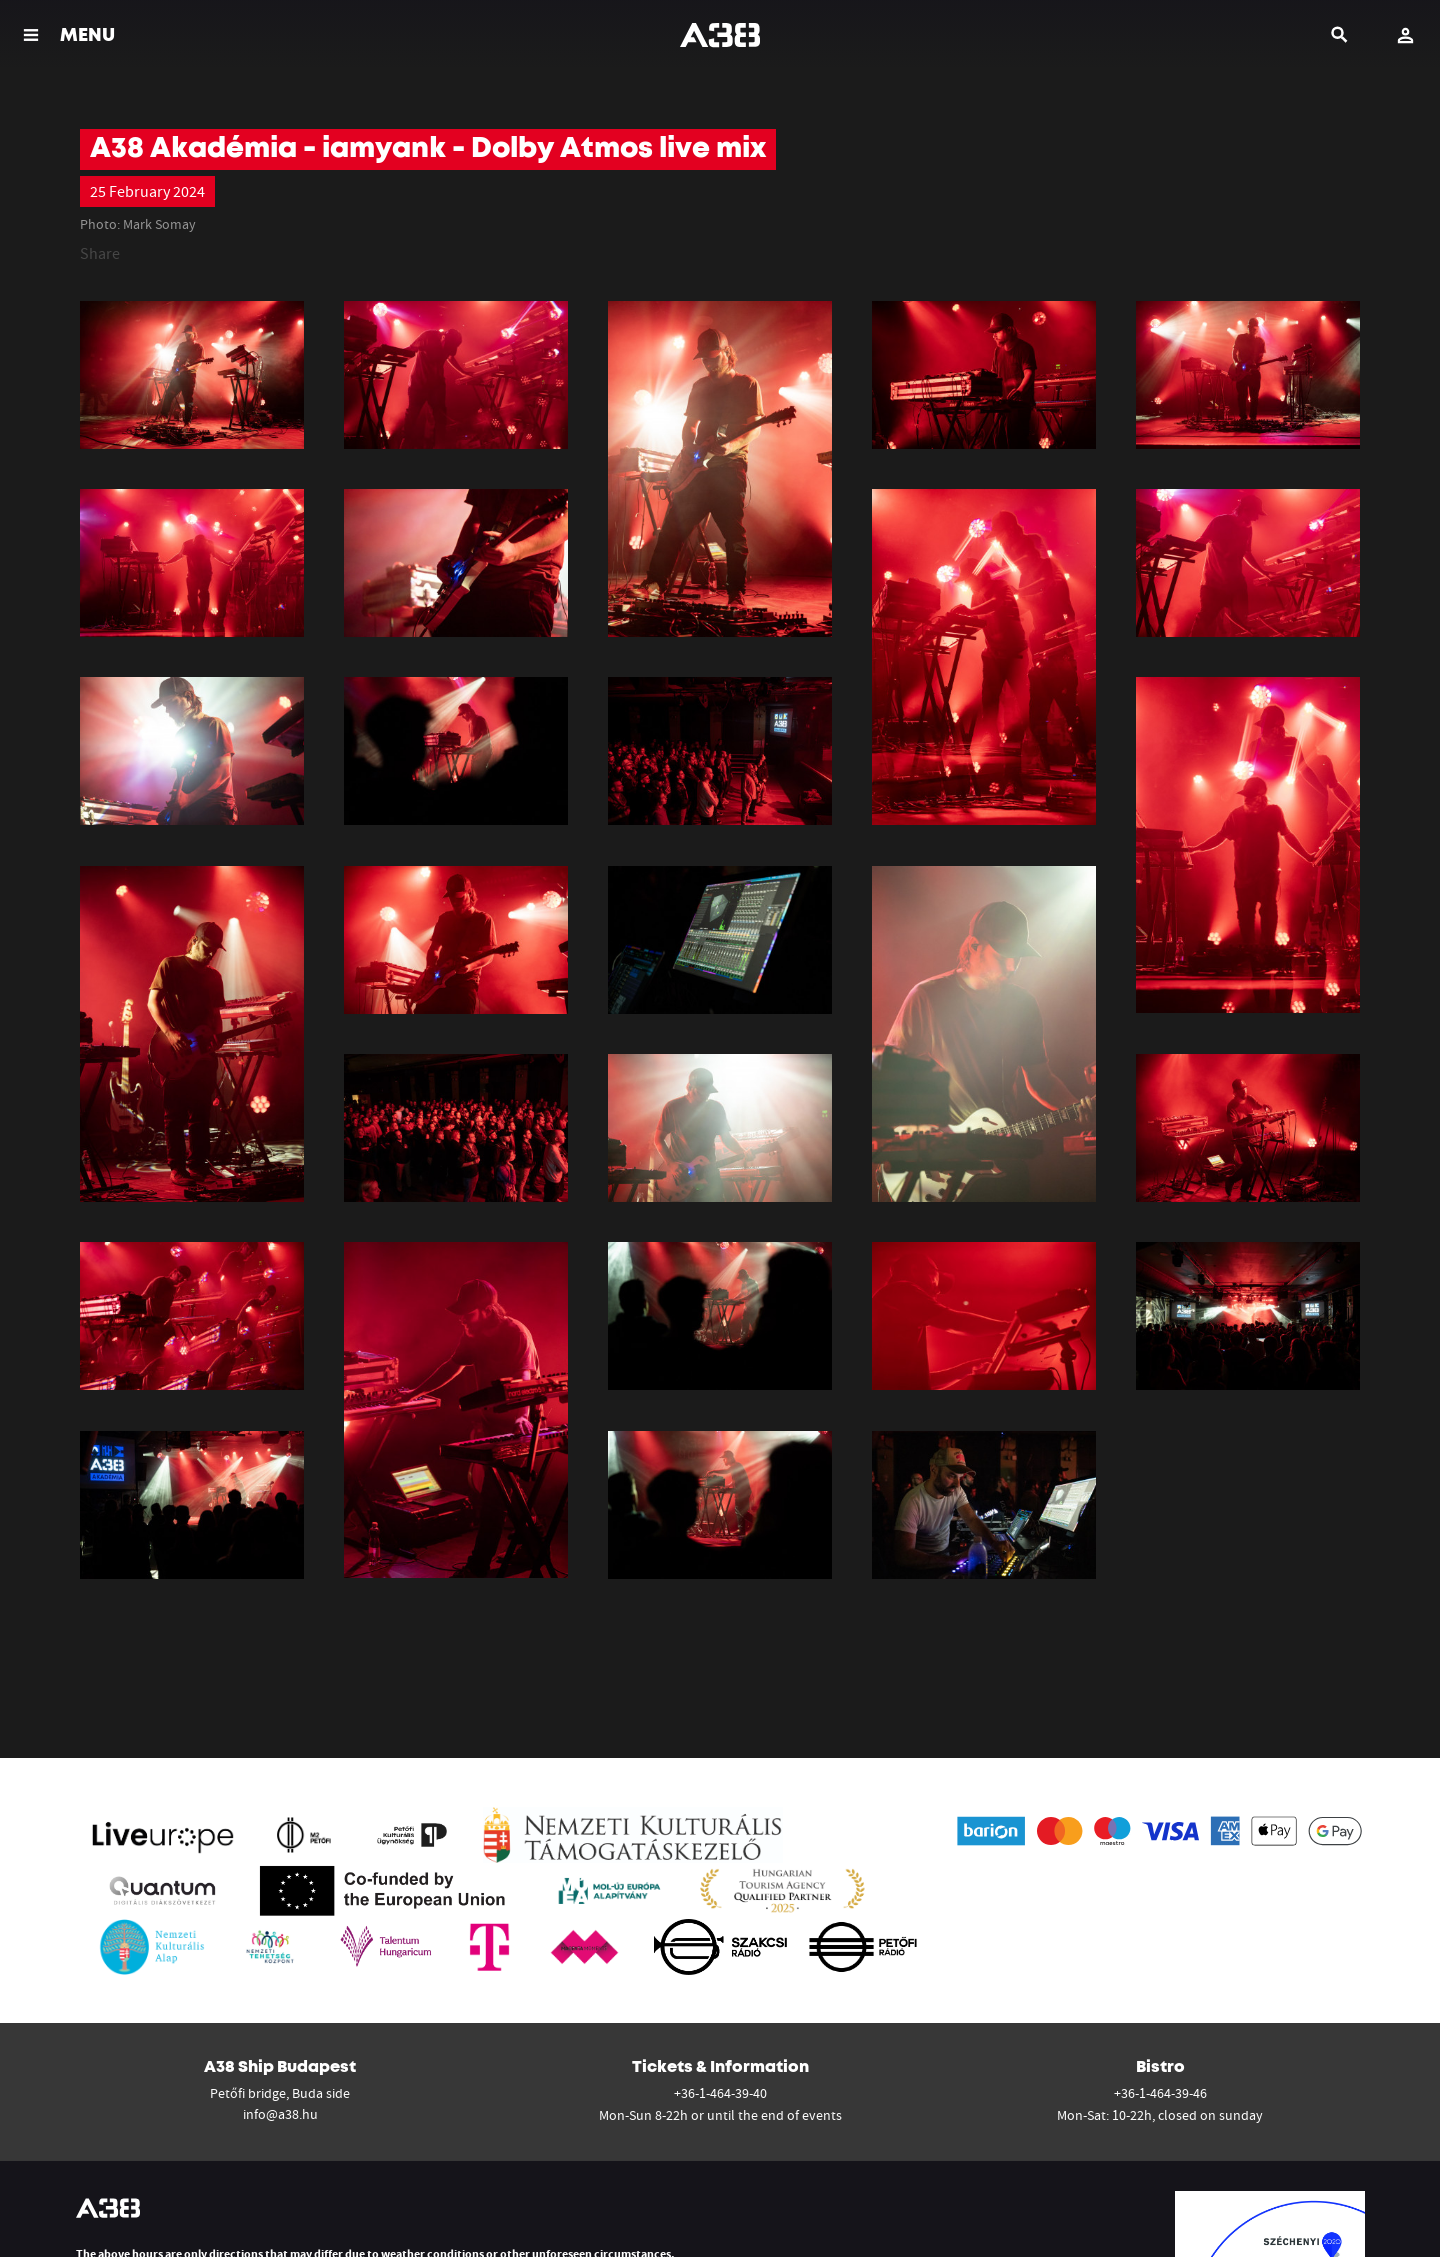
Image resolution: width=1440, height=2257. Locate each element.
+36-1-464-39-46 (1160, 2093)
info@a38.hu (280, 2114)
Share (100, 253)
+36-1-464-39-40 (720, 2093)
